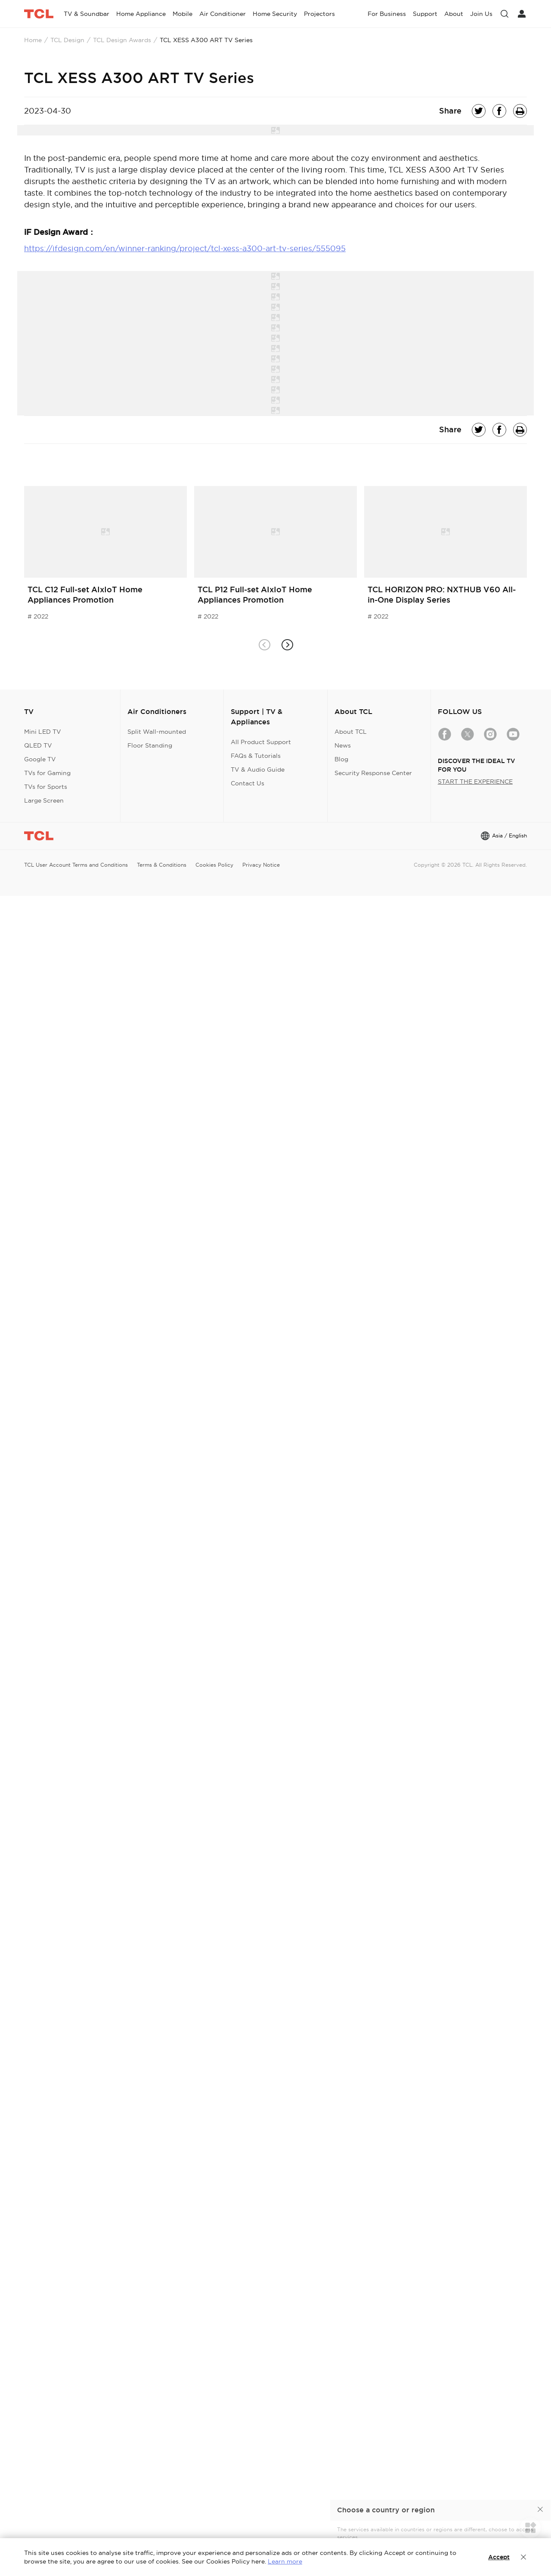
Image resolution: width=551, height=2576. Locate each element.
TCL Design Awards (122, 40)
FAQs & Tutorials (256, 756)
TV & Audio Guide (258, 769)
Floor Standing (149, 745)
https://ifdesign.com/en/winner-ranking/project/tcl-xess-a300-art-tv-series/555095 (185, 248)
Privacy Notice (261, 865)
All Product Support (261, 742)
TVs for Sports (45, 787)
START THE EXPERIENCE (475, 781)
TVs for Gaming (47, 773)
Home (33, 40)
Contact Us (247, 783)
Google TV (40, 759)
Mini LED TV (42, 732)
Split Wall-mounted (156, 732)
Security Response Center (373, 773)
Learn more (285, 2561)
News (342, 745)
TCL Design (67, 40)
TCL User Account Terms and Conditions (76, 865)
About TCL (350, 732)
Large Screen (44, 800)
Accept (499, 2557)
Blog (341, 759)
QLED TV (38, 745)
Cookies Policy (214, 865)
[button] (287, 644)
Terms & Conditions (161, 865)
